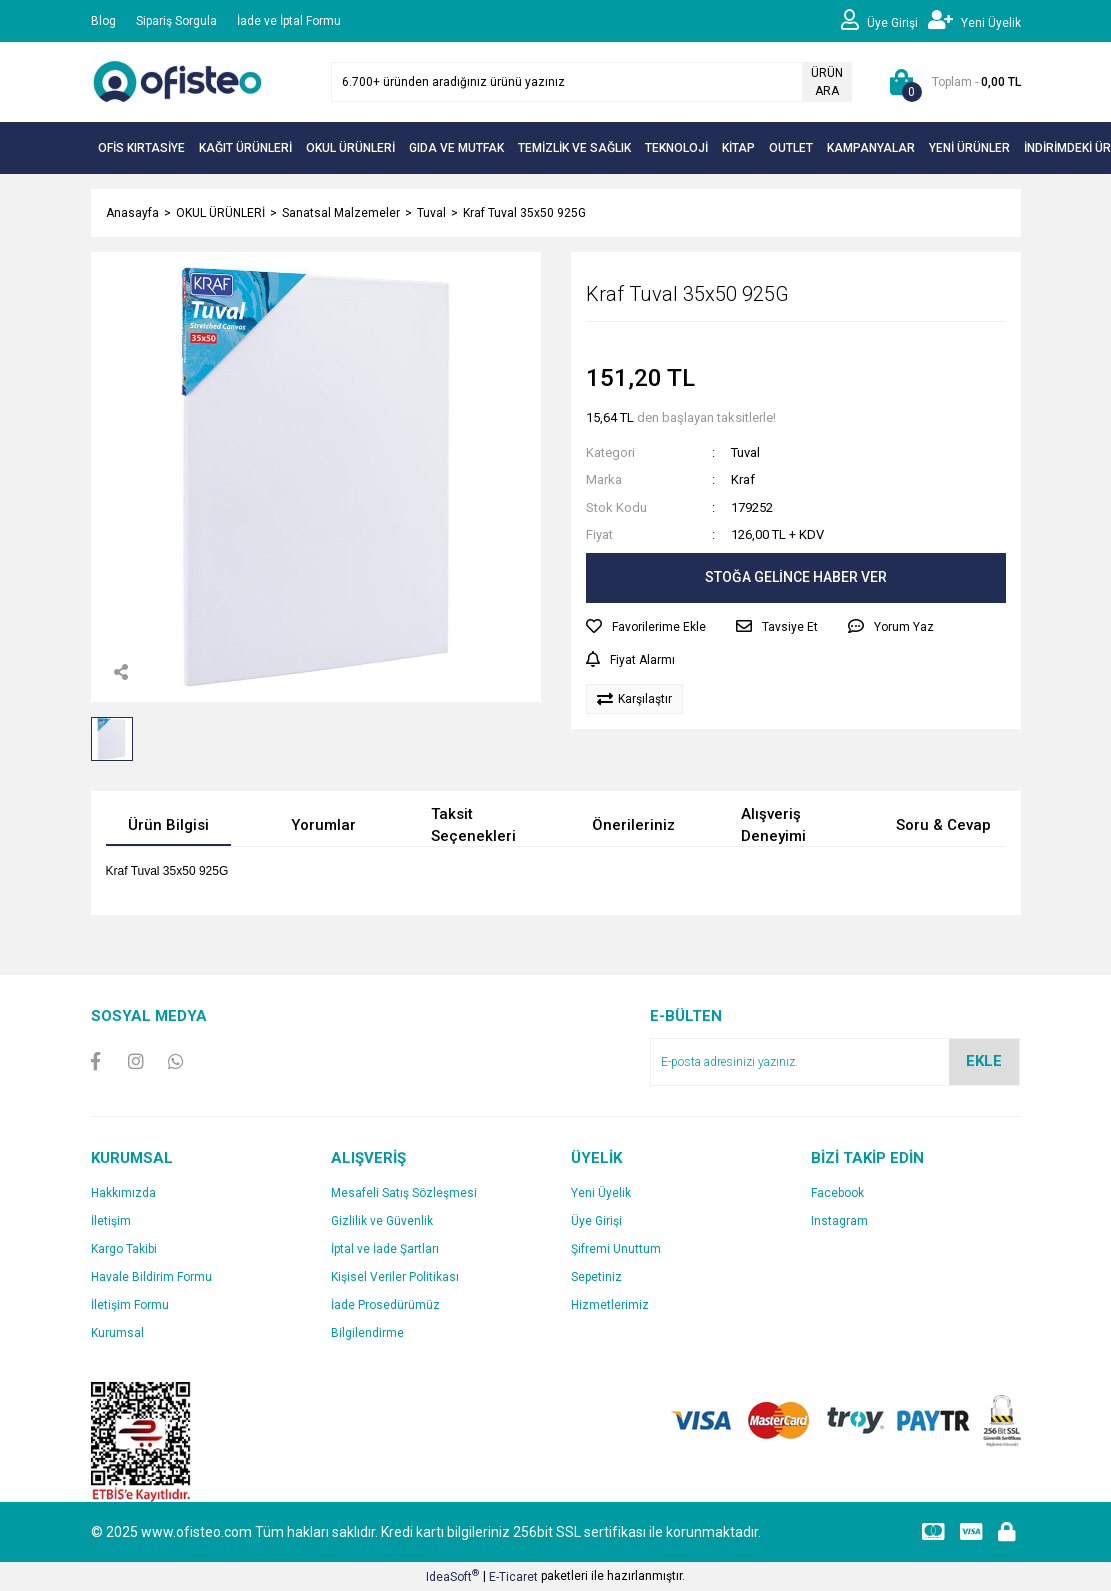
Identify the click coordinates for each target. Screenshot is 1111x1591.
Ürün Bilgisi (168, 825)
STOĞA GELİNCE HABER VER (796, 577)
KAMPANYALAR (871, 148)
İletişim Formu (130, 1305)
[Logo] (181, 81)
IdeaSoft (452, 1576)
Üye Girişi (596, 1221)
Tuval (745, 452)
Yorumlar (323, 825)
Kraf (743, 479)
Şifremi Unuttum (616, 1249)
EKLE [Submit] (984, 1061)
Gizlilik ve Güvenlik (382, 1221)
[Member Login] (884, 21)
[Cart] (951, 82)
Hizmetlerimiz (610, 1305)
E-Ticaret (513, 1577)
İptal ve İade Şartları (385, 1249)
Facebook (837, 1193)
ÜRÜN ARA (827, 82)
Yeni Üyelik (601, 1193)
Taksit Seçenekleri (473, 825)
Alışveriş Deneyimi (773, 825)
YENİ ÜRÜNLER (969, 148)
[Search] (591, 82)
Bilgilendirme (367, 1333)
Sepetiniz (596, 1277)
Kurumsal (117, 1333)
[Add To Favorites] (646, 627)
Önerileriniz (633, 825)
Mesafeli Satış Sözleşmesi (404, 1193)
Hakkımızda (123, 1193)
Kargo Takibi (124, 1249)
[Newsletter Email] (835, 1062)
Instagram (839, 1221)
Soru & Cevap (943, 825)
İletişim (111, 1221)
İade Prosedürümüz (385, 1305)
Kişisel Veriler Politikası (395, 1277)
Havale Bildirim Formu (151, 1277)
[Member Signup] (974, 21)
